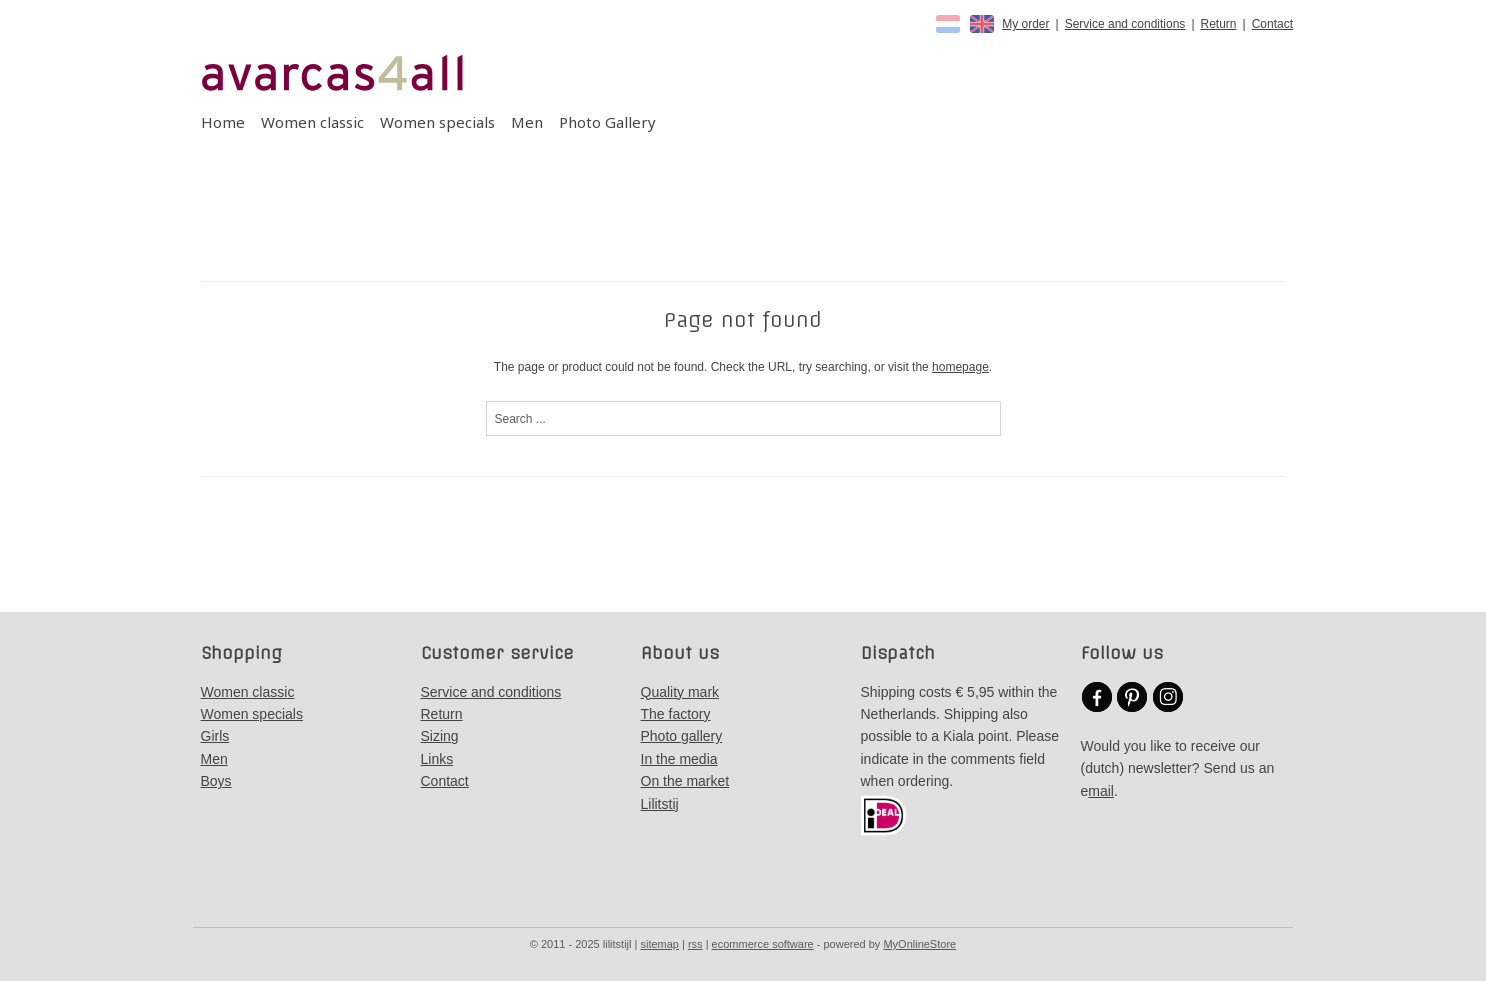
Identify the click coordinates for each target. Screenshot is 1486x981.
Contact (1272, 24)
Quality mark (680, 692)
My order (1025, 24)
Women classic (312, 122)
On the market (685, 781)
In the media (679, 759)
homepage (960, 367)
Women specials (437, 122)
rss (695, 944)
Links (437, 759)
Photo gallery (682, 736)
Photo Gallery (607, 122)
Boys (216, 781)
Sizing (440, 736)
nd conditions (520, 692)
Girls (215, 736)
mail (1101, 791)
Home (223, 122)
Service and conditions (1125, 24)
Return (1219, 24)
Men (527, 122)
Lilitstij (660, 804)
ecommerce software (763, 944)
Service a (450, 692)
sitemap (659, 944)
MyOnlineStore (919, 944)
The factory (676, 714)
